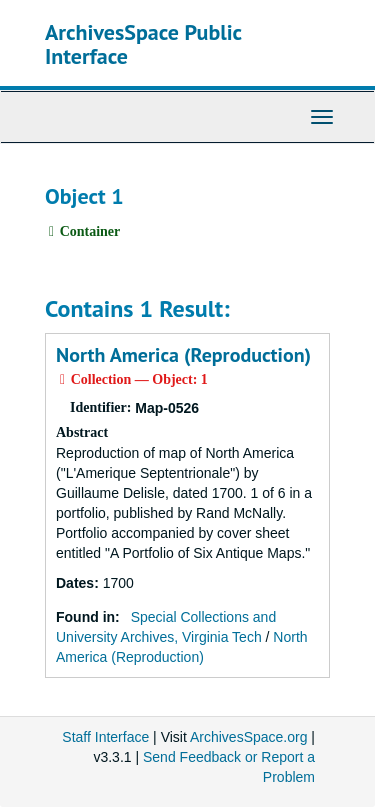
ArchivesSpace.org (249, 737)
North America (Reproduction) (183, 355)
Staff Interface (105, 737)
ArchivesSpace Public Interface (143, 44)
